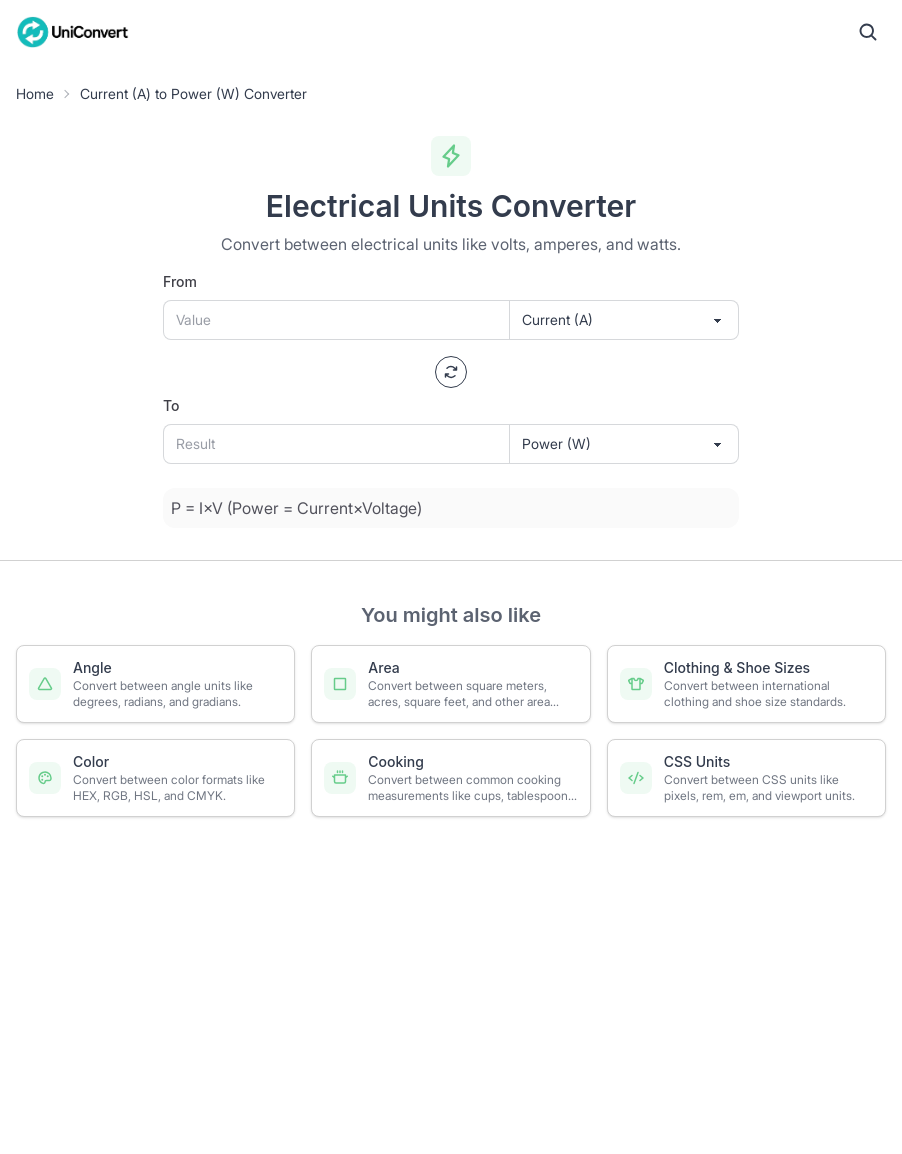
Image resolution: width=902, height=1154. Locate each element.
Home (35, 93)
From (180, 281)
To (171, 405)
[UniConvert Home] (73, 32)
